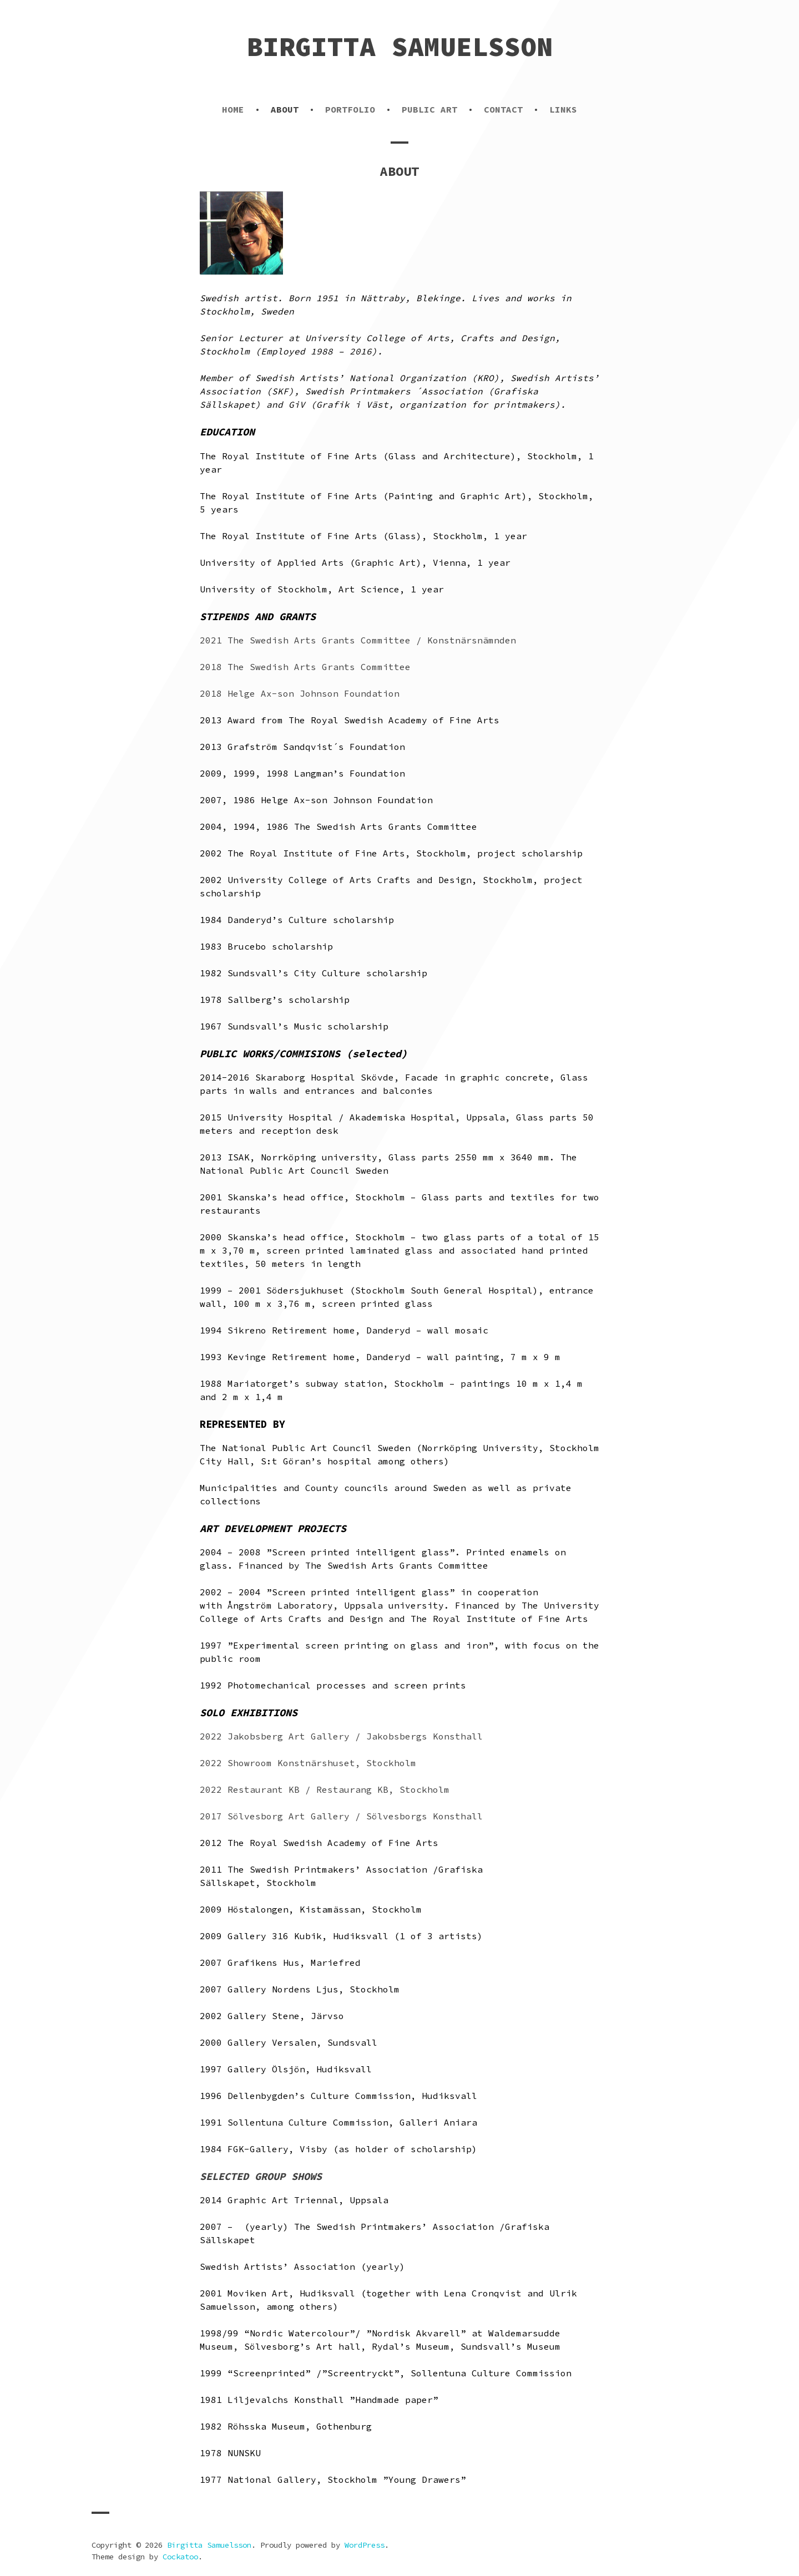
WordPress (365, 2545)
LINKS (563, 109)
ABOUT (285, 109)
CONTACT (503, 109)
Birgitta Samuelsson (400, 46)
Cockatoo (180, 2557)
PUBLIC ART (429, 109)
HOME (233, 109)
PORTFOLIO (350, 109)
